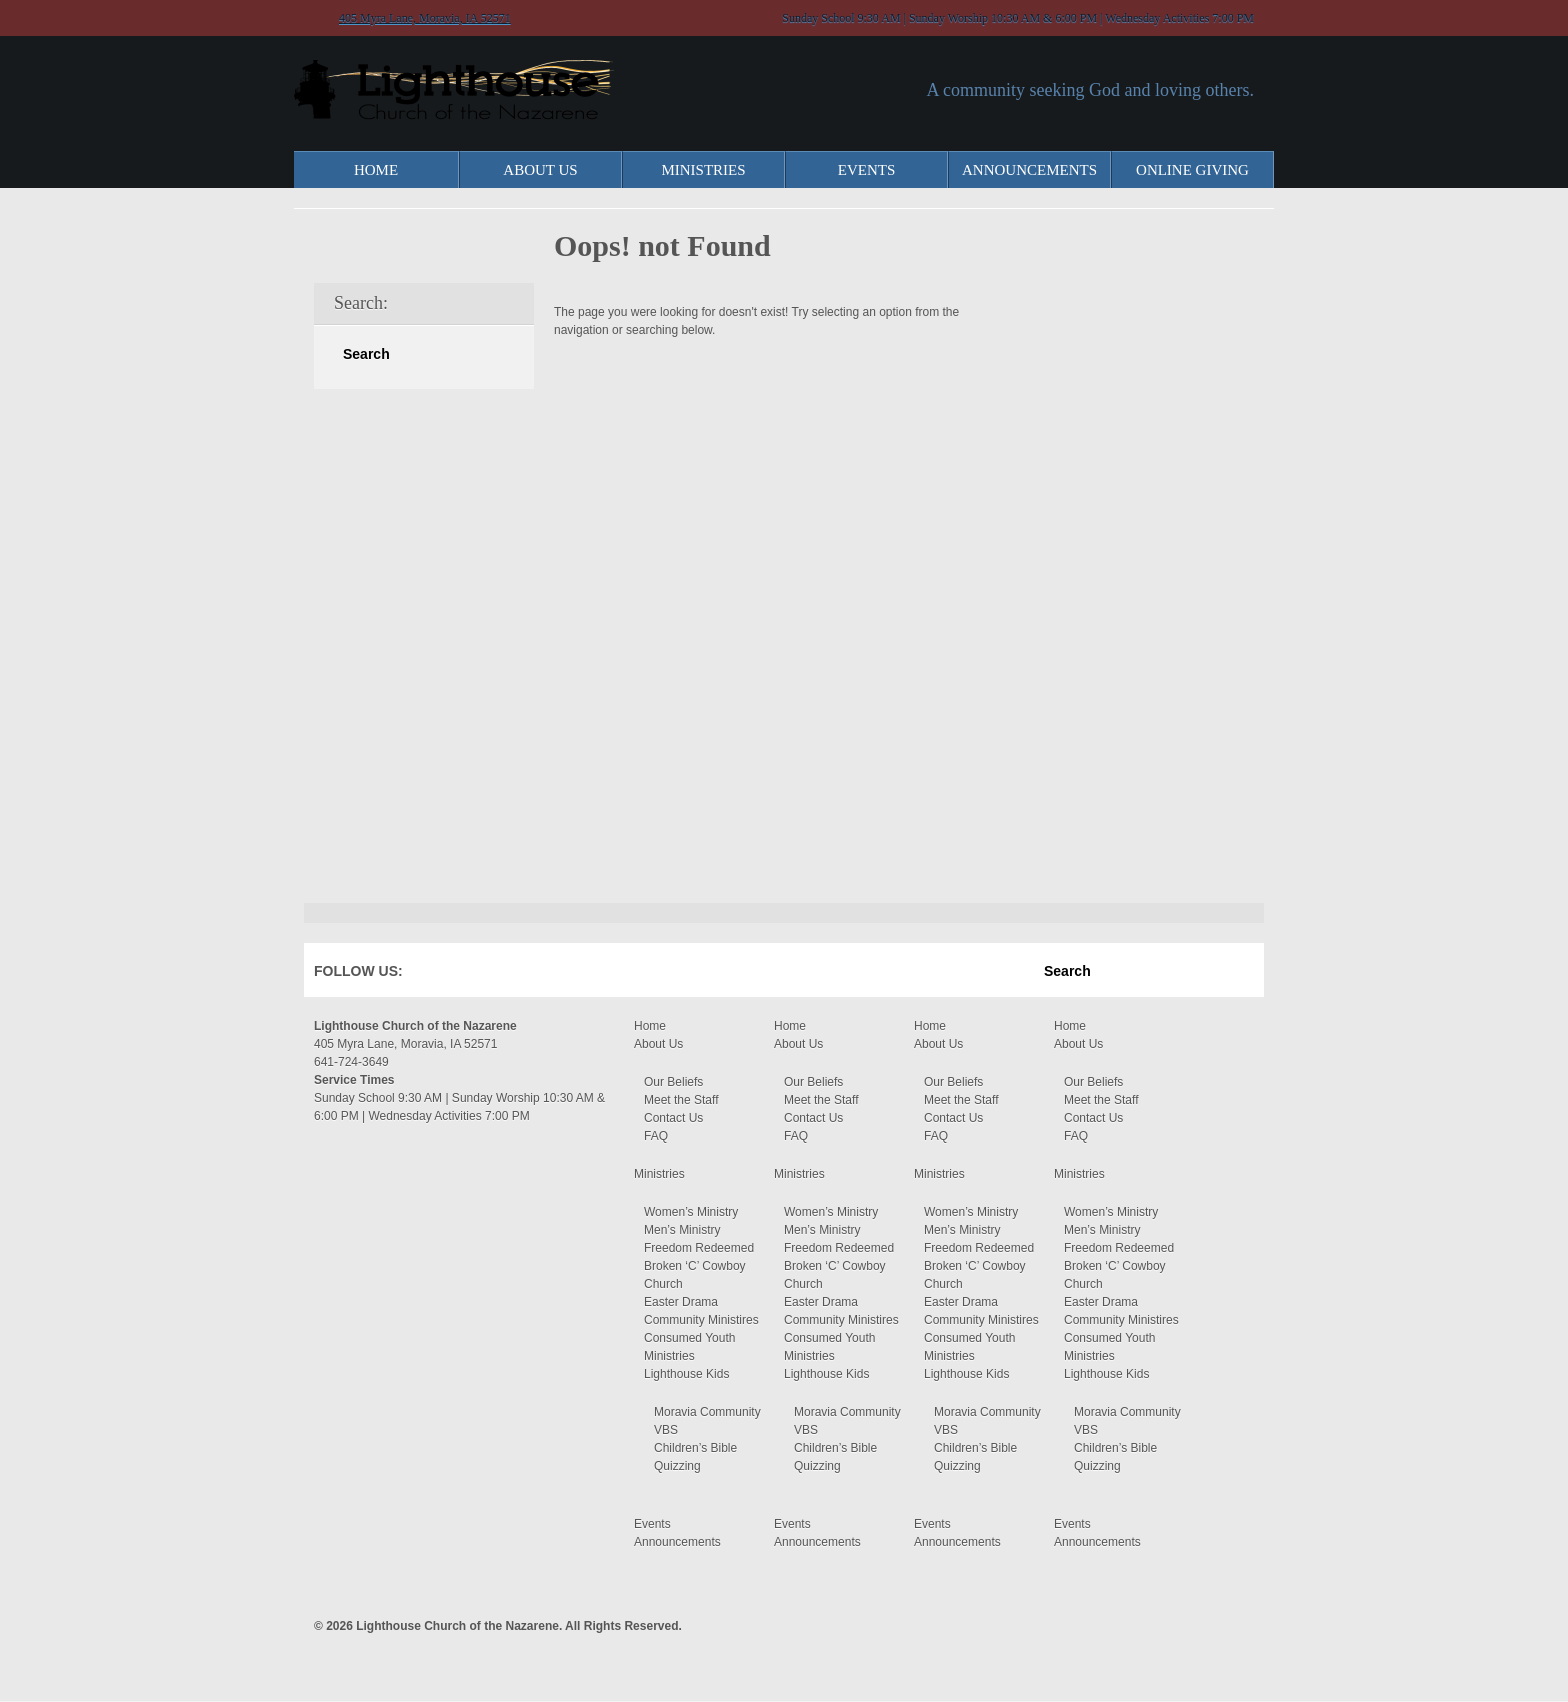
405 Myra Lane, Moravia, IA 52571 (425, 18)
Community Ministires (701, 1320)
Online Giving (1192, 170)
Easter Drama (681, 1302)
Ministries (703, 170)
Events (867, 170)
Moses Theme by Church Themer (1239, 1623)
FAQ (656, 1136)
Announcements (1029, 170)
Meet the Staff (681, 1100)
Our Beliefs (673, 1082)
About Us (540, 170)
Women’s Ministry (691, 1212)
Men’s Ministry (682, 1230)
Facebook (447, 975)
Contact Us (673, 1118)
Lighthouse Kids (686, 1374)
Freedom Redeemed (699, 1248)
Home (376, 170)
